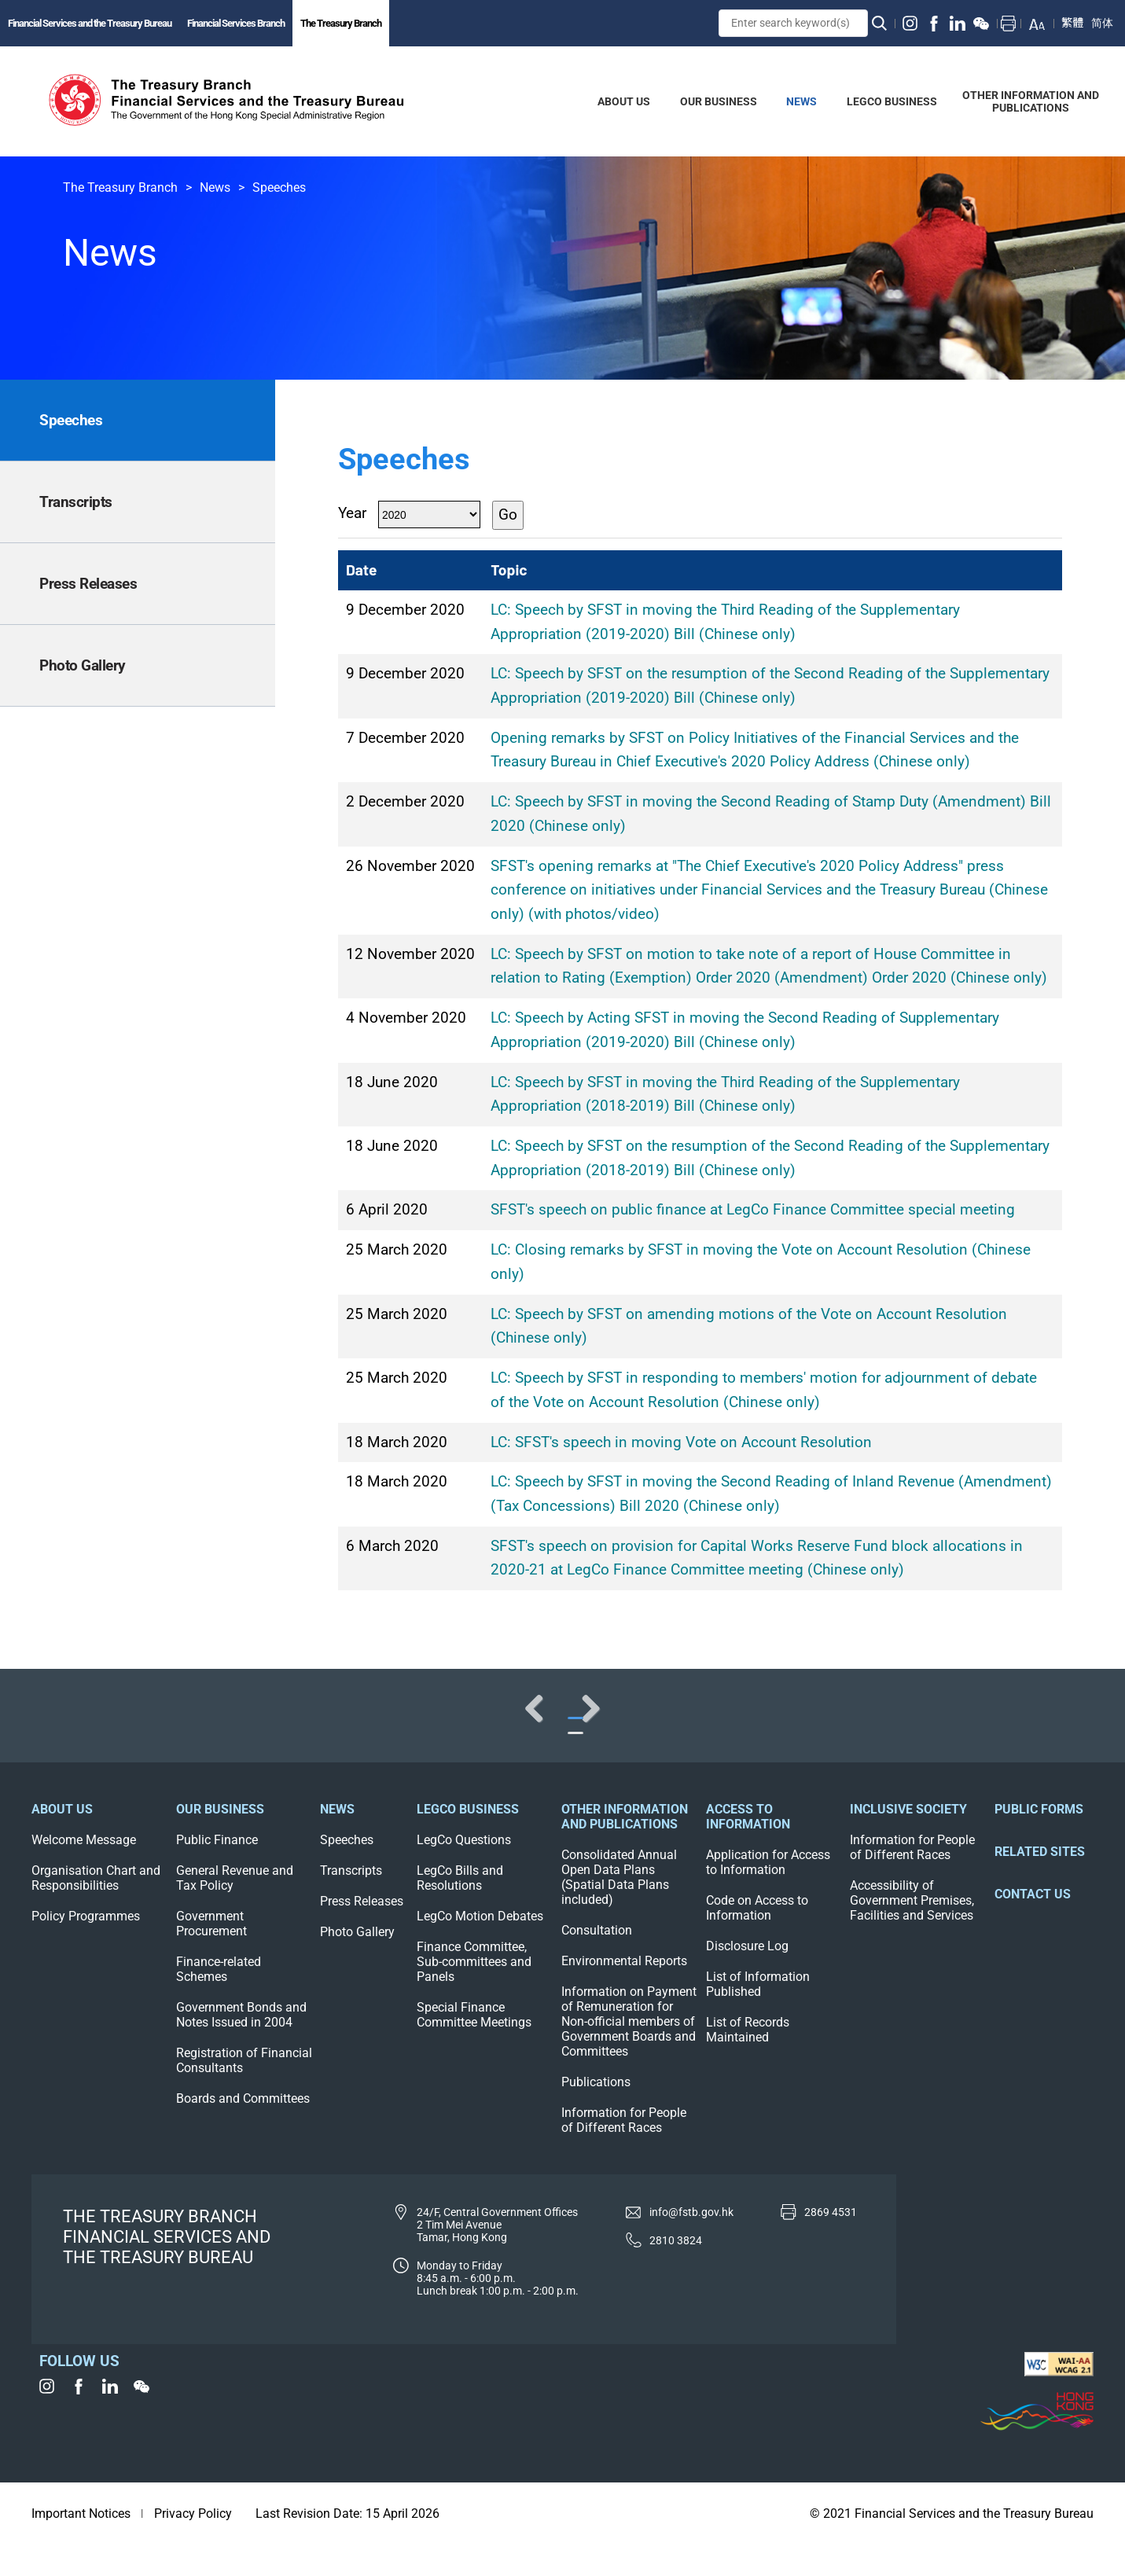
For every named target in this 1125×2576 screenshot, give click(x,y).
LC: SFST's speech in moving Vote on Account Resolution (681, 1442)
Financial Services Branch (236, 23)
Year (352, 513)
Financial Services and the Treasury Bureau (89, 23)
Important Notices (81, 2544)
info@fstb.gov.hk (691, 2243)
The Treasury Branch (340, 23)
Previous (63, 1723)
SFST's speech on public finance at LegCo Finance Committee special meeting (753, 1209)
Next (1062, 1723)
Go (507, 514)
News (215, 187)
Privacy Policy (193, 2544)
